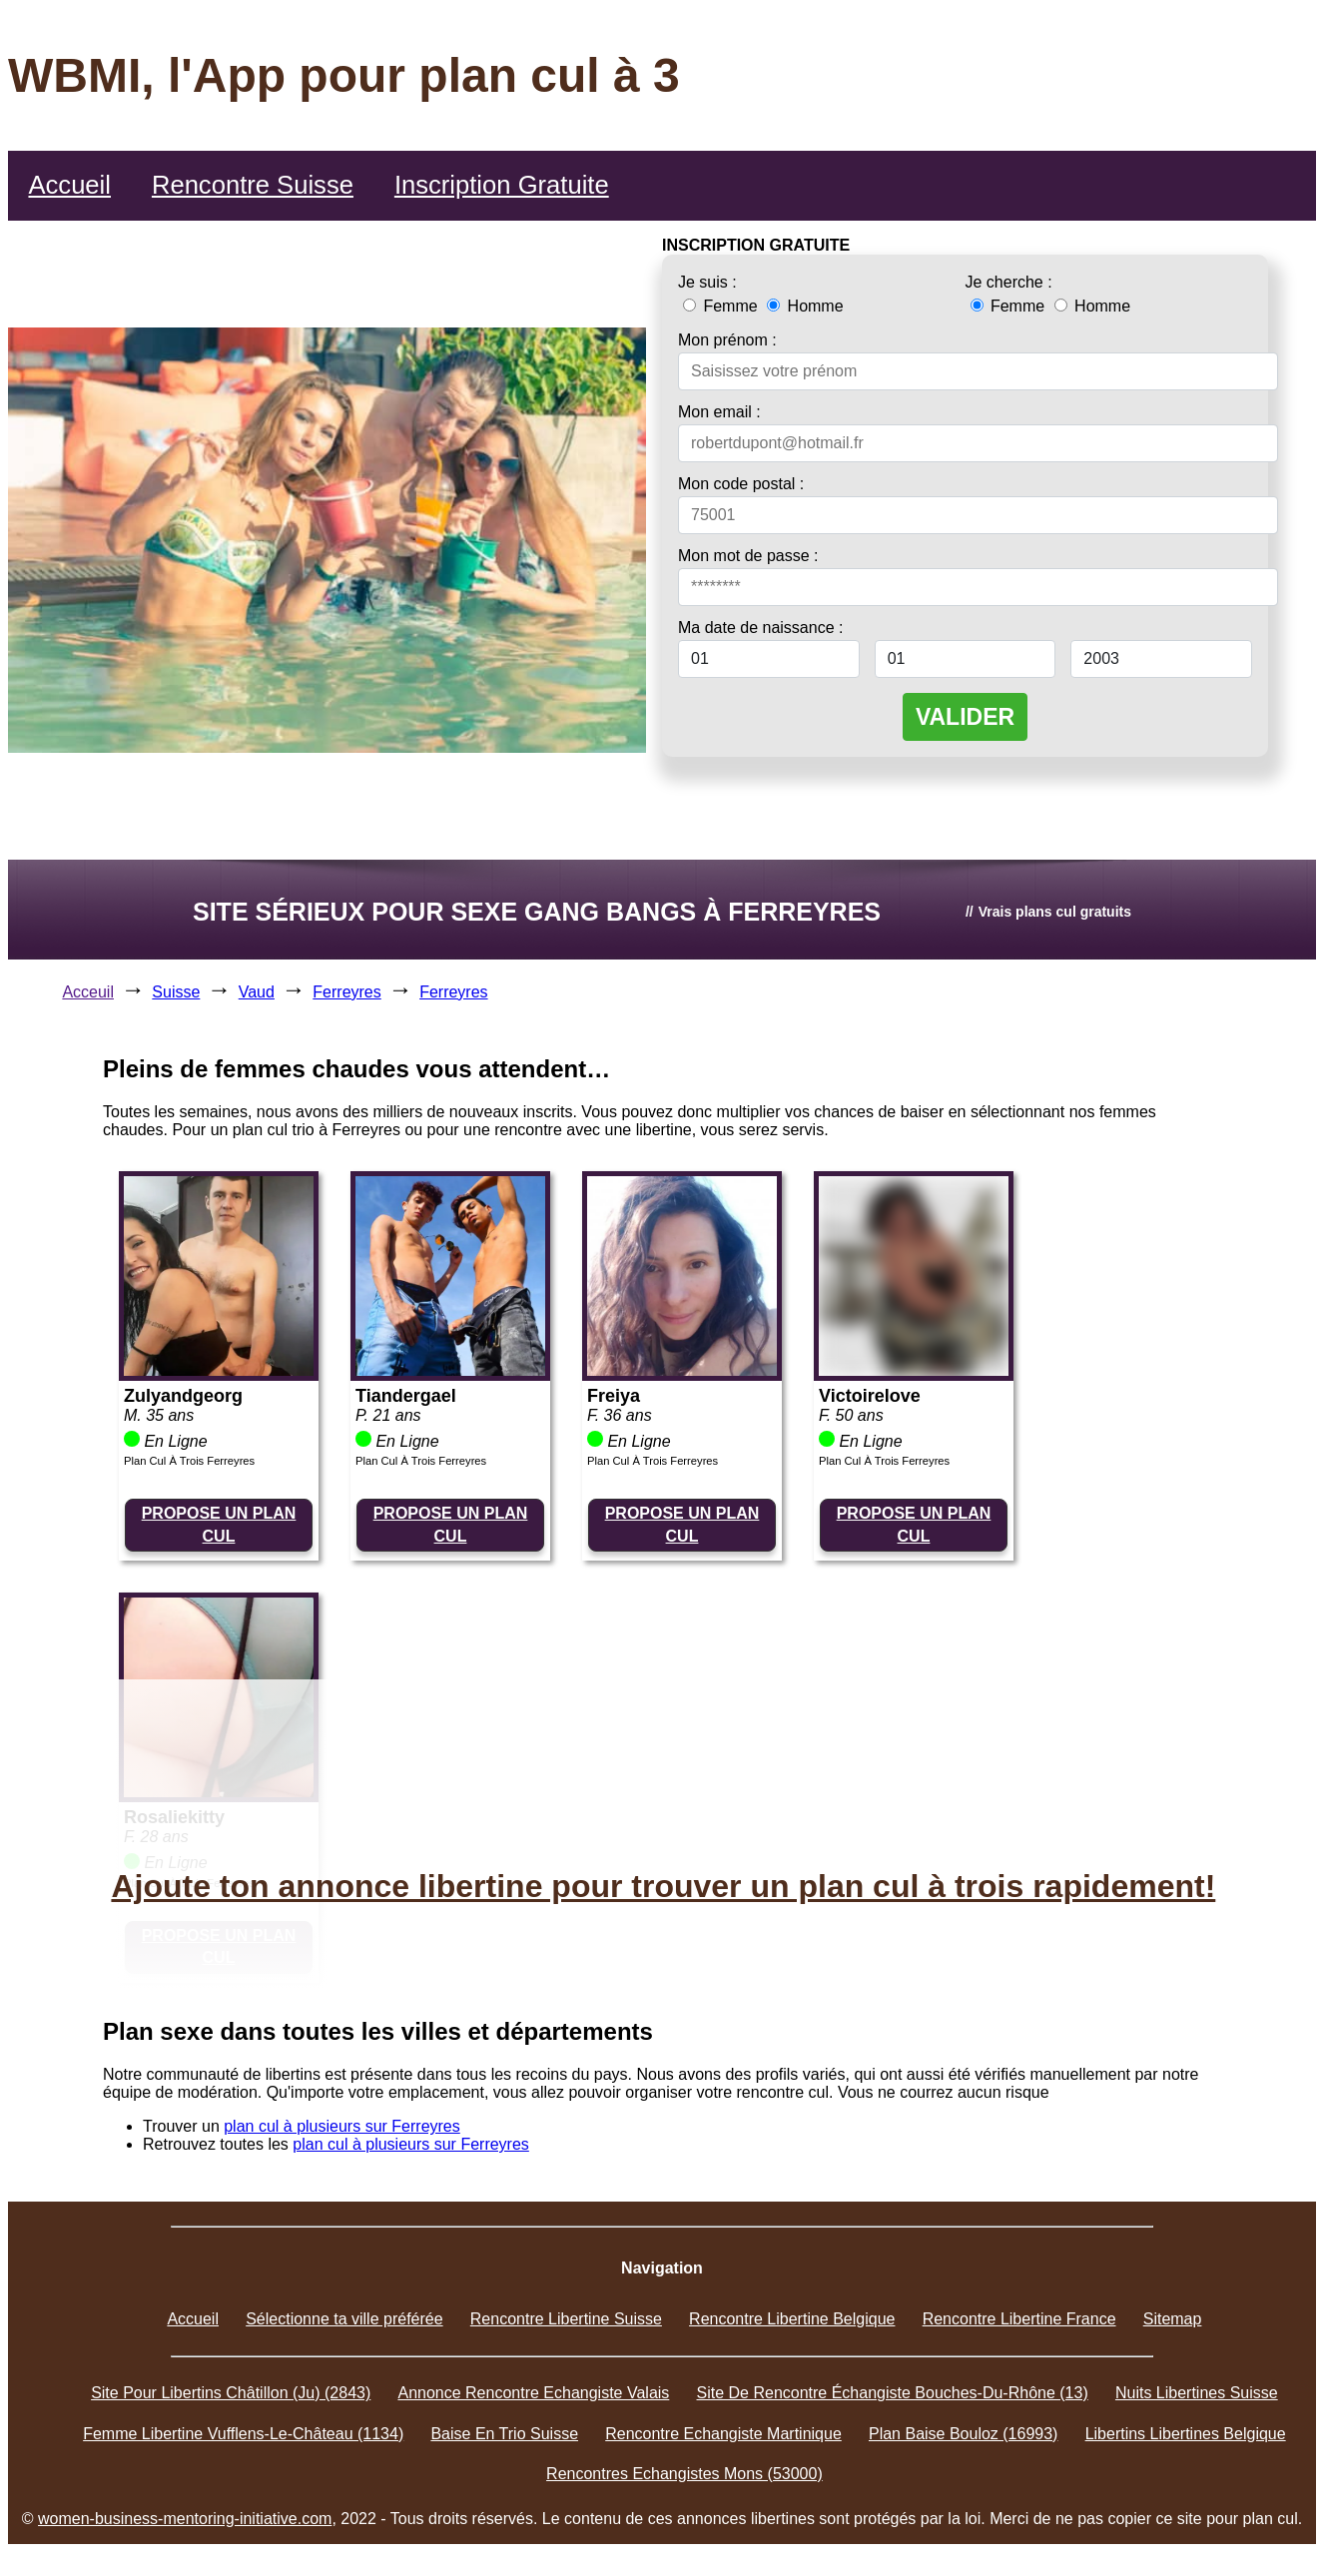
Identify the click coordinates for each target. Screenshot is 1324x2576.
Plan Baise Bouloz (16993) (963, 2433)
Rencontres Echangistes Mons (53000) (684, 2473)
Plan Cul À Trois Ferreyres (189, 1461)
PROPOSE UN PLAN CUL (219, 1524)
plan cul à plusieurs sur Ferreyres (342, 2126)
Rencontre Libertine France (1019, 2318)
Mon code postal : (741, 483)
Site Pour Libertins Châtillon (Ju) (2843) (230, 2392)
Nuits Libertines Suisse (1196, 2392)
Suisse (176, 991)
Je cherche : (1009, 282)
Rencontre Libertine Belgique (792, 2318)
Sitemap (1172, 2318)
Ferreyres (346, 991)
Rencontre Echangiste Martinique (723, 2433)
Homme (805, 306)
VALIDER (965, 717)
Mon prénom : (727, 339)
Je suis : (707, 282)
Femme (722, 306)
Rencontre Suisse (252, 185)
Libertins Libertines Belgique (1185, 2433)
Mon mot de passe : (748, 555)
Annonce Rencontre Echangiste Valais (533, 2392)
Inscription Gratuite (501, 185)
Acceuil (88, 991)
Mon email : (719, 411)
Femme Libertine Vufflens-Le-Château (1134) (243, 2433)
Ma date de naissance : (760, 627)
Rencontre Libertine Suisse (566, 2318)
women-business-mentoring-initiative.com (184, 2518)
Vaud (257, 991)
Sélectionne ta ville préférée (344, 2318)
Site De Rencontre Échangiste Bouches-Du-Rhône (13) (892, 2392)
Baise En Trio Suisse (504, 2433)
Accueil (69, 185)
